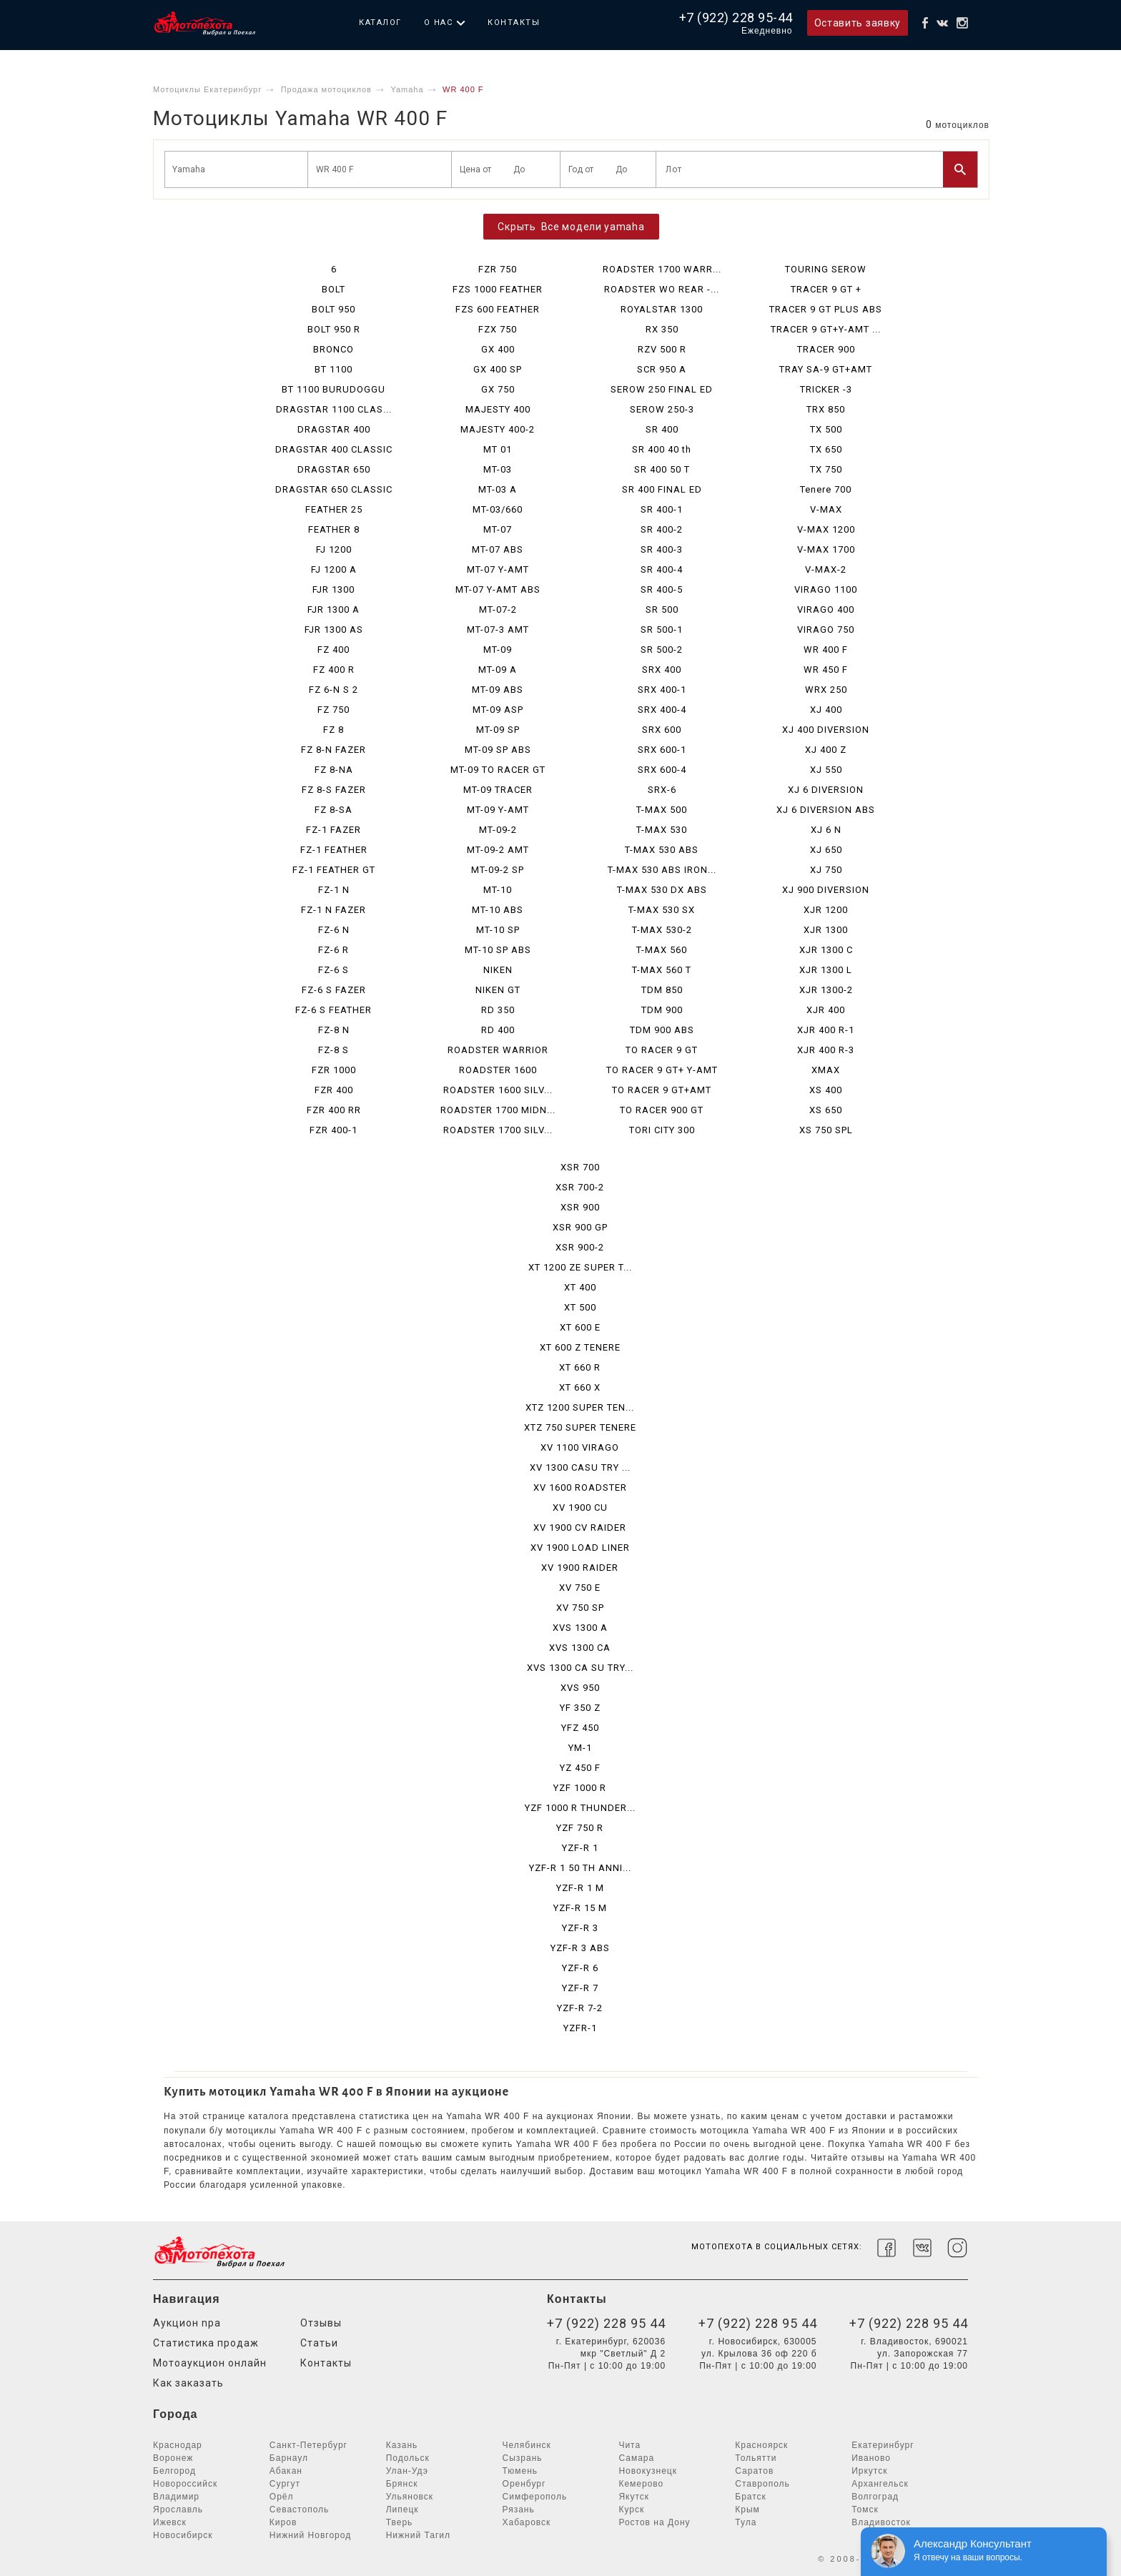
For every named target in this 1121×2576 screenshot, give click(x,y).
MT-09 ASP (498, 709)
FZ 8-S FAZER (334, 789)
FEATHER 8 (334, 529)
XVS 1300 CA (580, 1647)
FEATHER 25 (333, 509)
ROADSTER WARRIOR (498, 1050)
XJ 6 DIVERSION (826, 789)
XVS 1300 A (580, 1627)
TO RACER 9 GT (662, 1050)
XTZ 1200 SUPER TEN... (579, 1407)
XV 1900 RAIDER (579, 1567)
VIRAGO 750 (825, 629)
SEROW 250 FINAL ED (662, 389)
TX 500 (826, 429)
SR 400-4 (662, 569)
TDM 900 (662, 1010)
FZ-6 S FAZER (334, 989)
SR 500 (662, 609)
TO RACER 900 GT (661, 1110)
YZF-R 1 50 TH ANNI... (580, 1867)
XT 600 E (580, 1327)
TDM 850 (662, 989)
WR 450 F (826, 669)
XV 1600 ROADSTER (580, 1487)
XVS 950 (580, 1687)
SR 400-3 (662, 549)
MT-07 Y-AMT (498, 569)
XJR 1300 (826, 929)
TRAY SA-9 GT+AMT (825, 369)
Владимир (176, 2497)
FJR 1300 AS (334, 629)
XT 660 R (580, 1367)
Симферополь (535, 2497)
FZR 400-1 (333, 1130)
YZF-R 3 (580, 1928)
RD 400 (498, 1030)
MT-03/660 (498, 509)
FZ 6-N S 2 (333, 689)
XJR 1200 (826, 909)
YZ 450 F (580, 1767)
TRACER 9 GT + (826, 289)
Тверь (399, 2522)
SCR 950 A (661, 369)
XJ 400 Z (825, 749)
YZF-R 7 (580, 1988)
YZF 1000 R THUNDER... (580, 1807)
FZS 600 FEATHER (497, 309)
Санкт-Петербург (308, 2445)
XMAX (825, 1070)
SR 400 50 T (662, 469)
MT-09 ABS (497, 689)
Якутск (633, 2497)
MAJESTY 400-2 (497, 429)
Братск (750, 2497)
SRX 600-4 (662, 769)
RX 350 (662, 329)
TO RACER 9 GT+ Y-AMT (662, 1070)
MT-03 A (497, 489)
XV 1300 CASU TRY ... (580, 1467)
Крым (747, 2510)
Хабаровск (527, 2522)
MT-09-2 (498, 829)
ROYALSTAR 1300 (662, 309)
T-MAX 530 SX (661, 909)
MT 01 (497, 449)
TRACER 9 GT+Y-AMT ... (826, 329)
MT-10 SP (498, 929)
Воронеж (173, 2458)
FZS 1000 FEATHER (498, 289)
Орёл (282, 2497)
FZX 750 (497, 329)
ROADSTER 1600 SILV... (498, 1090)
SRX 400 (661, 669)
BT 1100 (333, 369)
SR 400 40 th (661, 449)
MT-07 (497, 529)
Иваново (871, 2458)
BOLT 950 (333, 309)
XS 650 (825, 1110)
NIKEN (498, 969)
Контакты (514, 22)
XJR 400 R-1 (825, 1030)
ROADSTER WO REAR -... (661, 289)
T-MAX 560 (661, 949)
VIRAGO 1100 (825, 589)
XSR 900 (580, 1207)
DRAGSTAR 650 (333, 469)
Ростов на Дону (654, 2522)
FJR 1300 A (333, 609)
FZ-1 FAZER (333, 829)
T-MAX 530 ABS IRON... (662, 869)
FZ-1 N (334, 889)
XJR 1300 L (825, 969)
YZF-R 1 (580, 1847)
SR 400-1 (662, 509)
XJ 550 (826, 769)
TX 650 (826, 449)
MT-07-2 (498, 609)
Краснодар (177, 2445)
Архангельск (880, 2484)
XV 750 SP (580, 1607)
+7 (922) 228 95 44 (606, 2323)
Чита (629, 2445)
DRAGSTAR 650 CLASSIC (333, 489)
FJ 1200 (334, 549)
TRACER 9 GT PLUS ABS (825, 309)
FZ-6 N (334, 929)
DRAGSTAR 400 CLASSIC (333, 449)
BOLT (333, 289)
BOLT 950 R (333, 329)
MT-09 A (497, 669)
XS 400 (825, 1090)
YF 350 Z (580, 1707)
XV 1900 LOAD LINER (580, 1547)
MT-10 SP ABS (498, 949)
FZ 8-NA (334, 769)
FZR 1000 (334, 1070)
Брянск (402, 2484)
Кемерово (640, 2484)
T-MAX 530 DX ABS (662, 889)
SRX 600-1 (662, 749)
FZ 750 (333, 709)
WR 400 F (826, 649)
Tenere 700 (825, 489)
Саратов (754, 2471)
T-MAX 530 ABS (661, 849)
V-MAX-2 (825, 569)
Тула (745, 2522)
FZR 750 (497, 269)
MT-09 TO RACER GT (497, 769)
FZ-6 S (333, 969)
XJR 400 (825, 1010)
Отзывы (321, 2323)
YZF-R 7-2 (580, 2008)
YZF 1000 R (579, 1787)
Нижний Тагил (418, 2535)
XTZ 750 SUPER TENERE (580, 1427)
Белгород (174, 2471)
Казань (402, 2445)
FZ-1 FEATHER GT (333, 869)
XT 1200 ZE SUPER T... (580, 1267)
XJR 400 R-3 (825, 1050)
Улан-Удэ (407, 2471)
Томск (865, 2510)
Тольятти (755, 2458)
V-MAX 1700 (826, 549)
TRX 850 (825, 409)
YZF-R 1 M (580, 1887)
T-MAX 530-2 (662, 929)
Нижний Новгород (310, 2535)
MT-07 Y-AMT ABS (497, 589)
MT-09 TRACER (498, 789)
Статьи (319, 2343)
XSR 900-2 (579, 1247)
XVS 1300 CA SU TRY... (580, 1667)
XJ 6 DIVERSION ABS (825, 809)
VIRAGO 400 (825, 609)
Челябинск (527, 2445)
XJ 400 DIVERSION (825, 729)
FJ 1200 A (334, 569)
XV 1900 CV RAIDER (579, 1527)
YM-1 (580, 1747)
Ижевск (170, 2522)
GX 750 (498, 389)
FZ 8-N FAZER (333, 749)
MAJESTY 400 (497, 409)
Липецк (402, 2510)
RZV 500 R (662, 349)
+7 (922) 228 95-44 (736, 17)
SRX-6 (662, 789)
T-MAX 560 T (661, 969)
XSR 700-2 (579, 1187)
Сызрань (523, 2458)
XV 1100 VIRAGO (579, 1447)
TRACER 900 (826, 349)
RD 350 (498, 1010)
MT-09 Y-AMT (498, 809)
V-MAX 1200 (826, 529)
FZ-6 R (333, 949)
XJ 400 (826, 709)
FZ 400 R (334, 669)
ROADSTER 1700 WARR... (662, 269)
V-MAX (826, 509)
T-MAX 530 (661, 829)
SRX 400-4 (662, 709)
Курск (631, 2510)
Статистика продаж (206, 2343)
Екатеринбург (882, 2445)
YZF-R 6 (580, 1968)
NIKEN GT (497, 989)
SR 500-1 (662, 629)
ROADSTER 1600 (498, 1070)
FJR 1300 (333, 589)
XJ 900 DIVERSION (825, 889)
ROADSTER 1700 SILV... (498, 1130)
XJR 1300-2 (826, 989)
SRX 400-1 (662, 689)
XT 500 (580, 1307)
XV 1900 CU (580, 1507)
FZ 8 (333, 729)
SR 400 (662, 429)
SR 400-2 (662, 529)
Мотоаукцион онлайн (210, 2363)
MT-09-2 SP (497, 869)
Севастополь (299, 2510)
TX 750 (826, 469)
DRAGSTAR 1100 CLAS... (334, 409)
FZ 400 (333, 649)
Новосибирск (182, 2535)
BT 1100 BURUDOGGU (333, 389)
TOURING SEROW (825, 269)
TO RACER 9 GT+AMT (661, 1090)
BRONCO (333, 349)
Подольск (408, 2458)
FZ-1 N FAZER (333, 909)
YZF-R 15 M (580, 1908)
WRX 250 (826, 689)
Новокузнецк (647, 2471)
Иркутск (869, 2471)
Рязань (519, 2510)
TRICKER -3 (826, 389)
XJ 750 (826, 869)
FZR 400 (334, 1090)
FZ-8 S (333, 1050)
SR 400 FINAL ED (662, 489)
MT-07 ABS (497, 549)
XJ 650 (826, 849)
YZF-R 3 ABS (580, 1948)
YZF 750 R (579, 1827)
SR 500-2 (662, 649)
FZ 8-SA (333, 809)
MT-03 (497, 469)
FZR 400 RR (334, 1110)
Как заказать (188, 2383)
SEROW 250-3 (662, 409)
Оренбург (524, 2484)
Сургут (285, 2484)
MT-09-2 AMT (498, 849)
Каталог (380, 22)
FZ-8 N (334, 1030)
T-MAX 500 (661, 809)
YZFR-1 (580, 2028)
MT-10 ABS (497, 909)
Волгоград (875, 2497)
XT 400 (580, 1287)
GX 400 (498, 349)
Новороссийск (185, 2484)
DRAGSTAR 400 (333, 429)
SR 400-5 (662, 589)
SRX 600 (661, 729)
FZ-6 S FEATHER (333, 1010)
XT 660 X (580, 1387)
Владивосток (881, 2522)
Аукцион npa (187, 2323)
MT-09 (497, 649)
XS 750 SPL (826, 1130)
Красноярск (761, 2445)
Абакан (286, 2471)
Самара (636, 2458)
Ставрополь (762, 2484)
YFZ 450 (580, 1727)
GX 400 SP (497, 369)
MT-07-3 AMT (498, 629)
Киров (283, 2522)
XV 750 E (580, 1587)
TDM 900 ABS (662, 1030)
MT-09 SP (498, 729)
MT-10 (497, 889)
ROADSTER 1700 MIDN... (497, 1110)
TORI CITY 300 (662, 1130)
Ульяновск (409, 2497)
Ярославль (178, 2510)
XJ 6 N (826, 829)
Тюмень (520, 2471)
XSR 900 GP (580, 1227)
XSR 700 (580, 1167)
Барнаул (289, 2458)
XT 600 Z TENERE (580, 1347)
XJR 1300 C (826, 949)
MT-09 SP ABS (498, 749)
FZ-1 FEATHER (333, 849)
